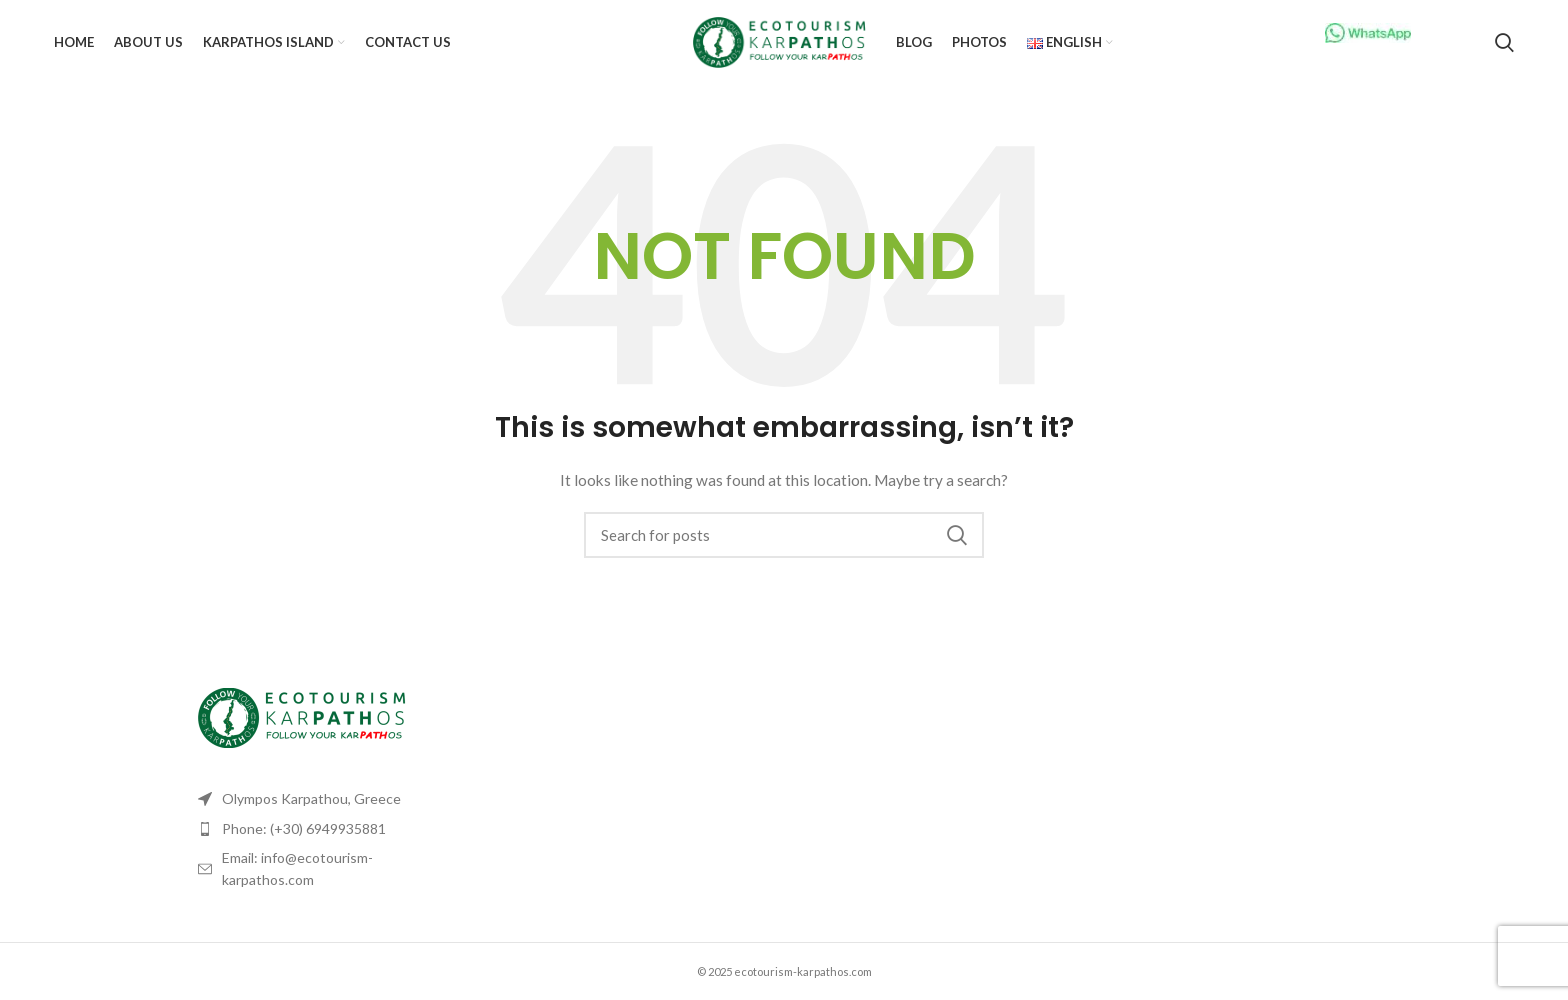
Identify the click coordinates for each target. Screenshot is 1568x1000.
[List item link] (326, 829)
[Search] (1504, 43)
